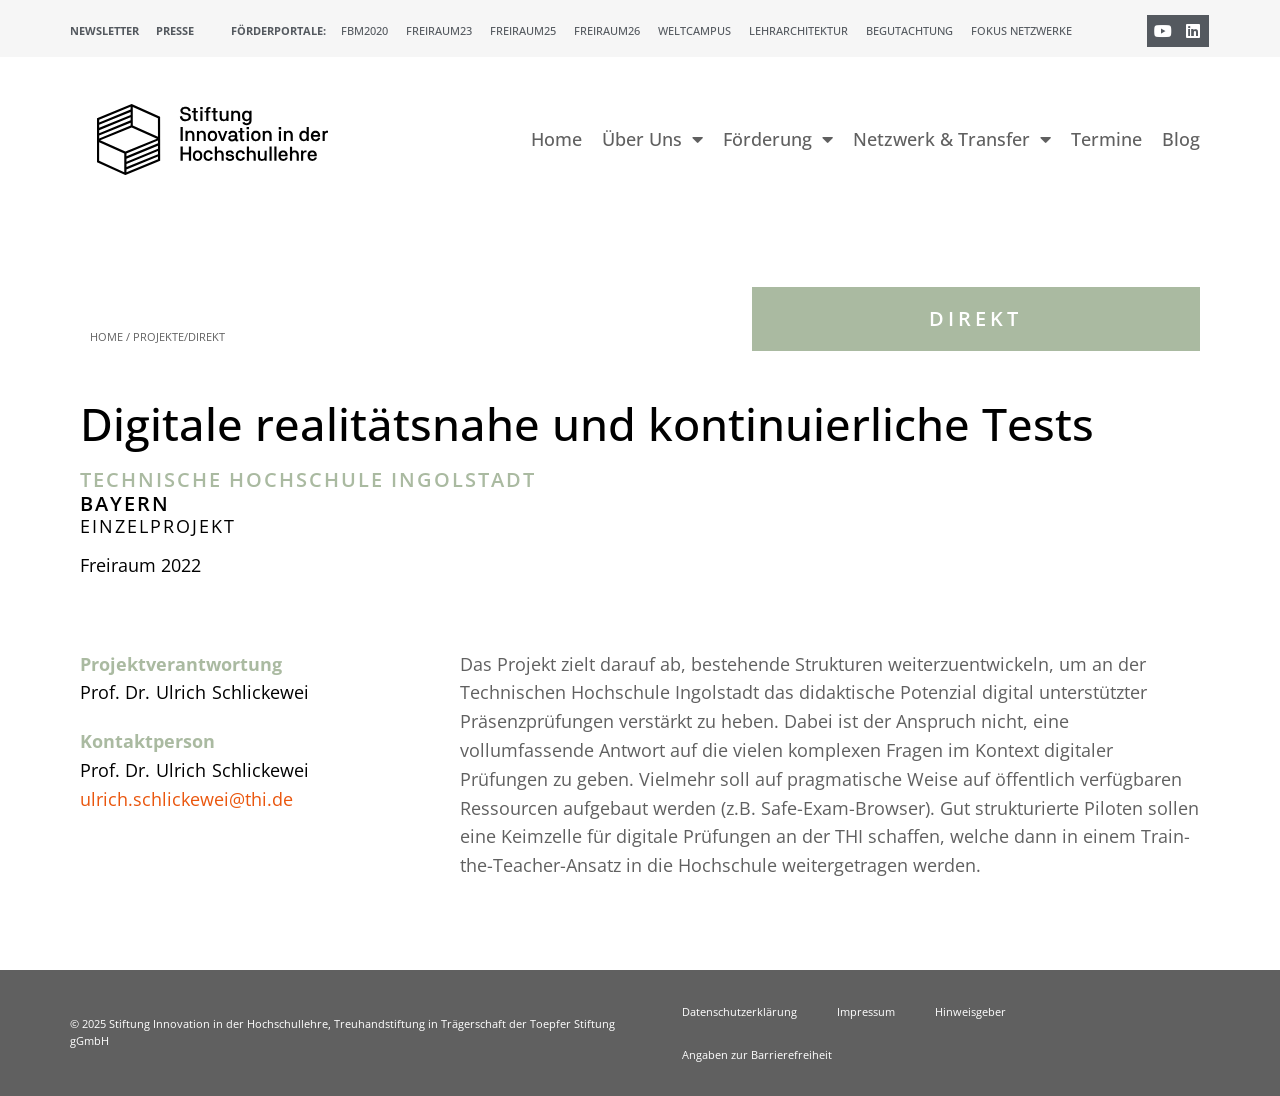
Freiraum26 (607, 30)
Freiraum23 (439, 30)
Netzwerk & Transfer (952, 139)
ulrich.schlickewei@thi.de (186, 799)
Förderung (778, 139)
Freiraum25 (523, 30)
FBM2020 (364, 30)
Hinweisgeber (970, 1011)
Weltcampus (694, 30)
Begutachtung (909, 30)
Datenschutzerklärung (739, 1011)
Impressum (866, 1011)
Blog (1181, 139)
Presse (175, 30)
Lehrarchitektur (798, 30)
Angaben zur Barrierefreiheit (757, 1054)
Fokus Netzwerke (1021, 30)
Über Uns (652, 139)
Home (556, 139)
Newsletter (104, 30)
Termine (1106, 139)
